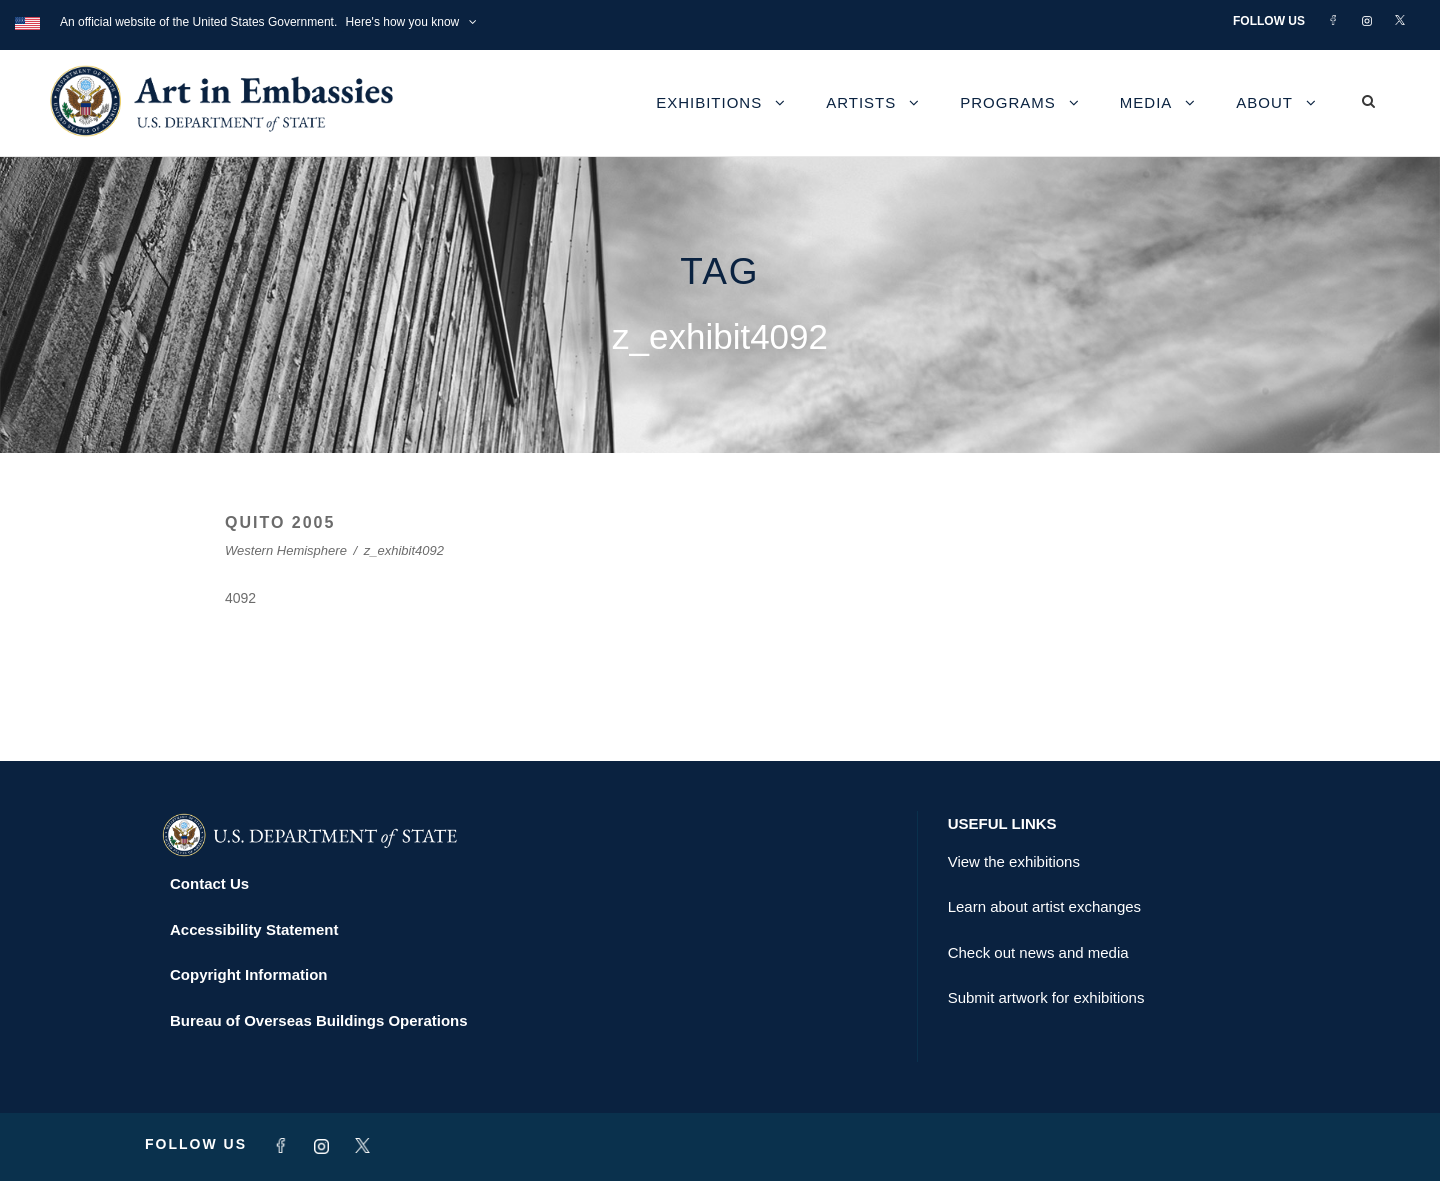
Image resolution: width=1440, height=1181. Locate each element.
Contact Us (209, 883)
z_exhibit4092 (404, 550)
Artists (861, 102)
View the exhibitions (1014, 861)
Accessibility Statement (254, 929)
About (1264, 102)
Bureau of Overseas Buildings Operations (319, 1020)
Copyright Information (249, 974)
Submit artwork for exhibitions (1046, 997)
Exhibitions (709, 102)
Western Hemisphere (286, 550)
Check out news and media (1038, 952)
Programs (1008, 102)
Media (1146, 102)
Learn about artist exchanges (1044, 906)
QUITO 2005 (280, 522)
